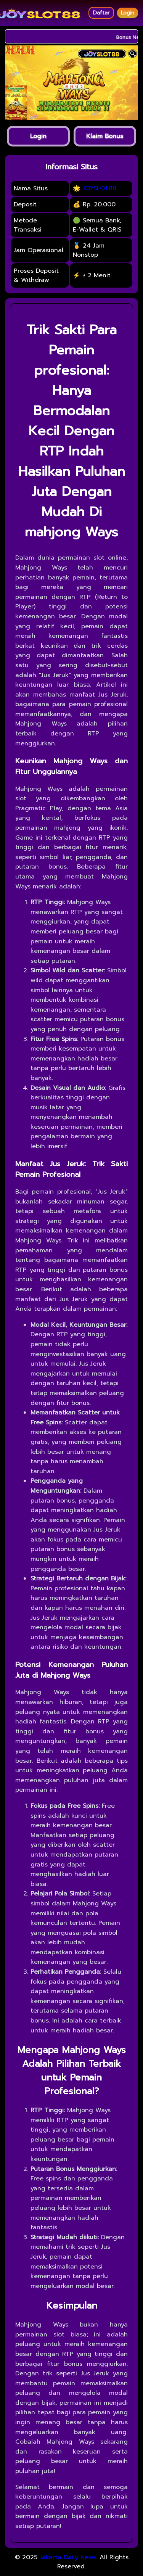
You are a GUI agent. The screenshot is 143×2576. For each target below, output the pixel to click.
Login (127, 13)
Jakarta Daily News (68, 2557)
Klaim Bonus (104, 136)
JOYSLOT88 (99, 188)
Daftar (101, 13)
